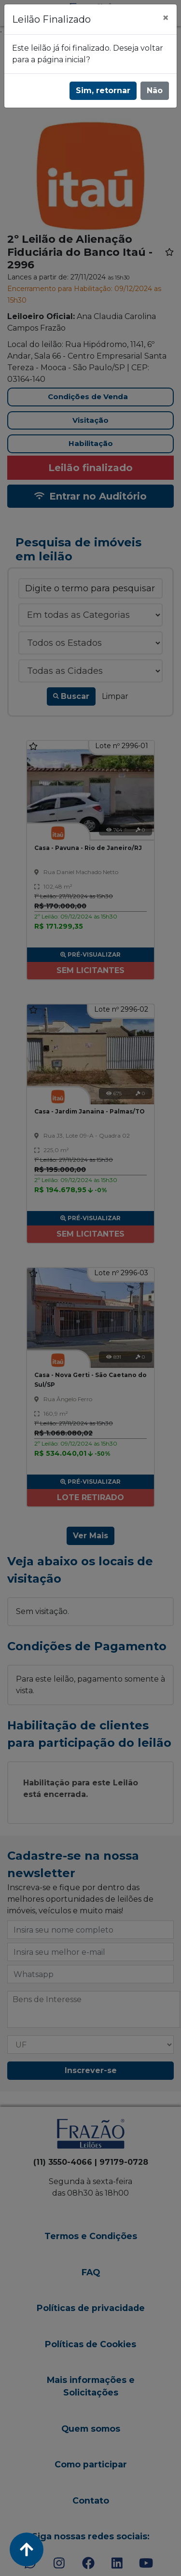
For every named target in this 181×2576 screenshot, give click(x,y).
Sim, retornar (103, 90)
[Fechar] (165, 17)
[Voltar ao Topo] (26, 2549)
